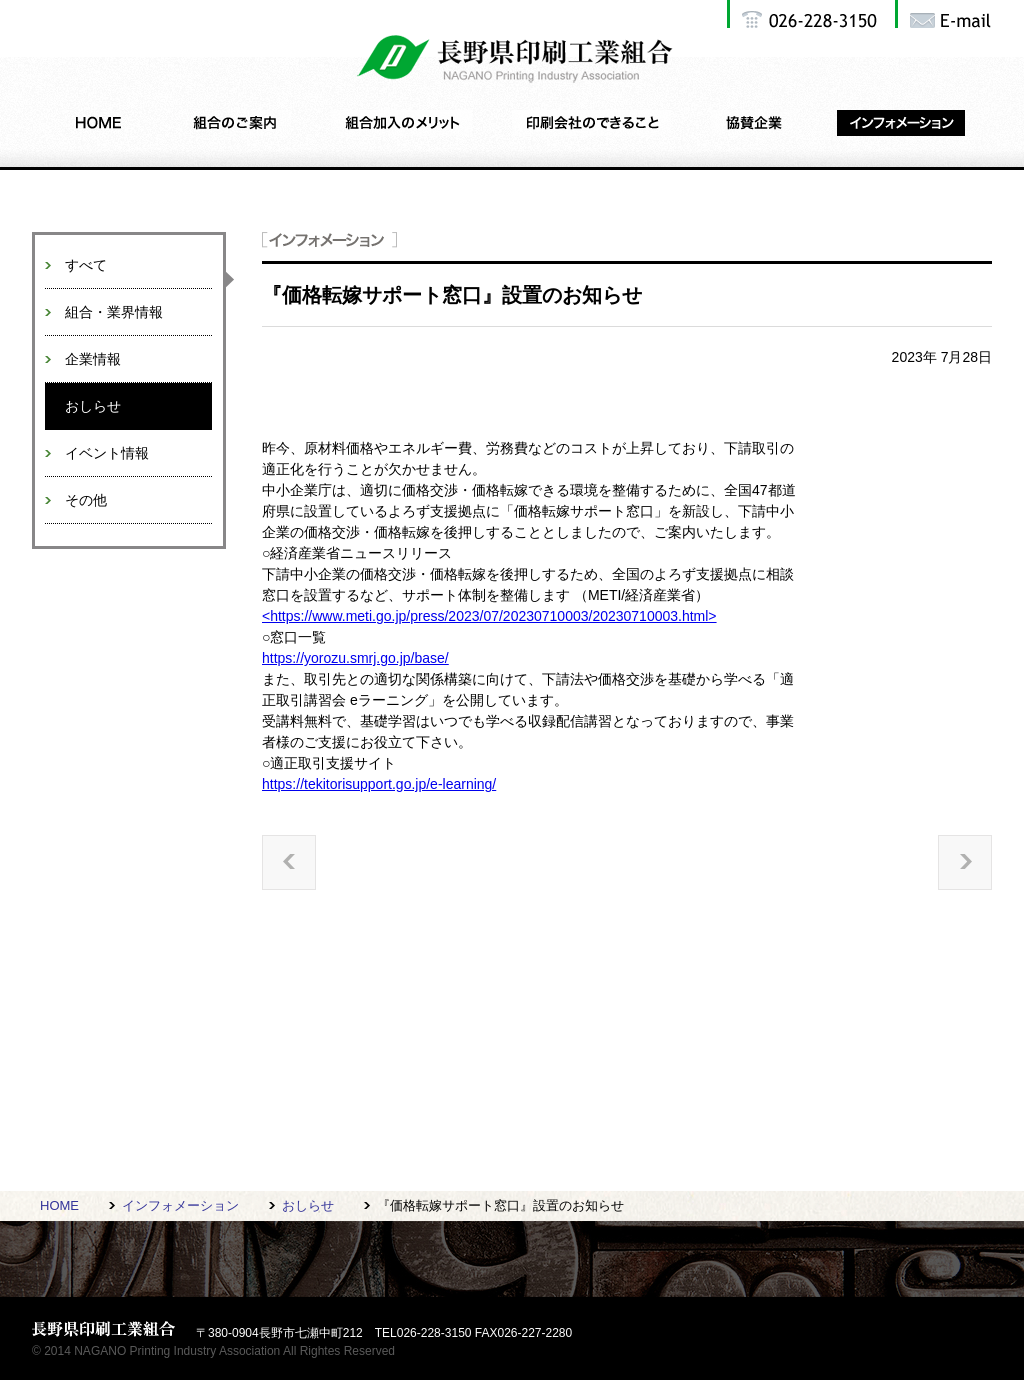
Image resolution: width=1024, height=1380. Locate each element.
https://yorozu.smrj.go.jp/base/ (355, 658)
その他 (86, 500)
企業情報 (93, 359)
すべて (86, 265)
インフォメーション (180, 1205)
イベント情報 (107, 453)
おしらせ (93, 406)
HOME (59, 1205)
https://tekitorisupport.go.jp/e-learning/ (379, 784)
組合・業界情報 (114, 312)
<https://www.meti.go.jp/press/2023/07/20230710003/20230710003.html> (489, 616)
